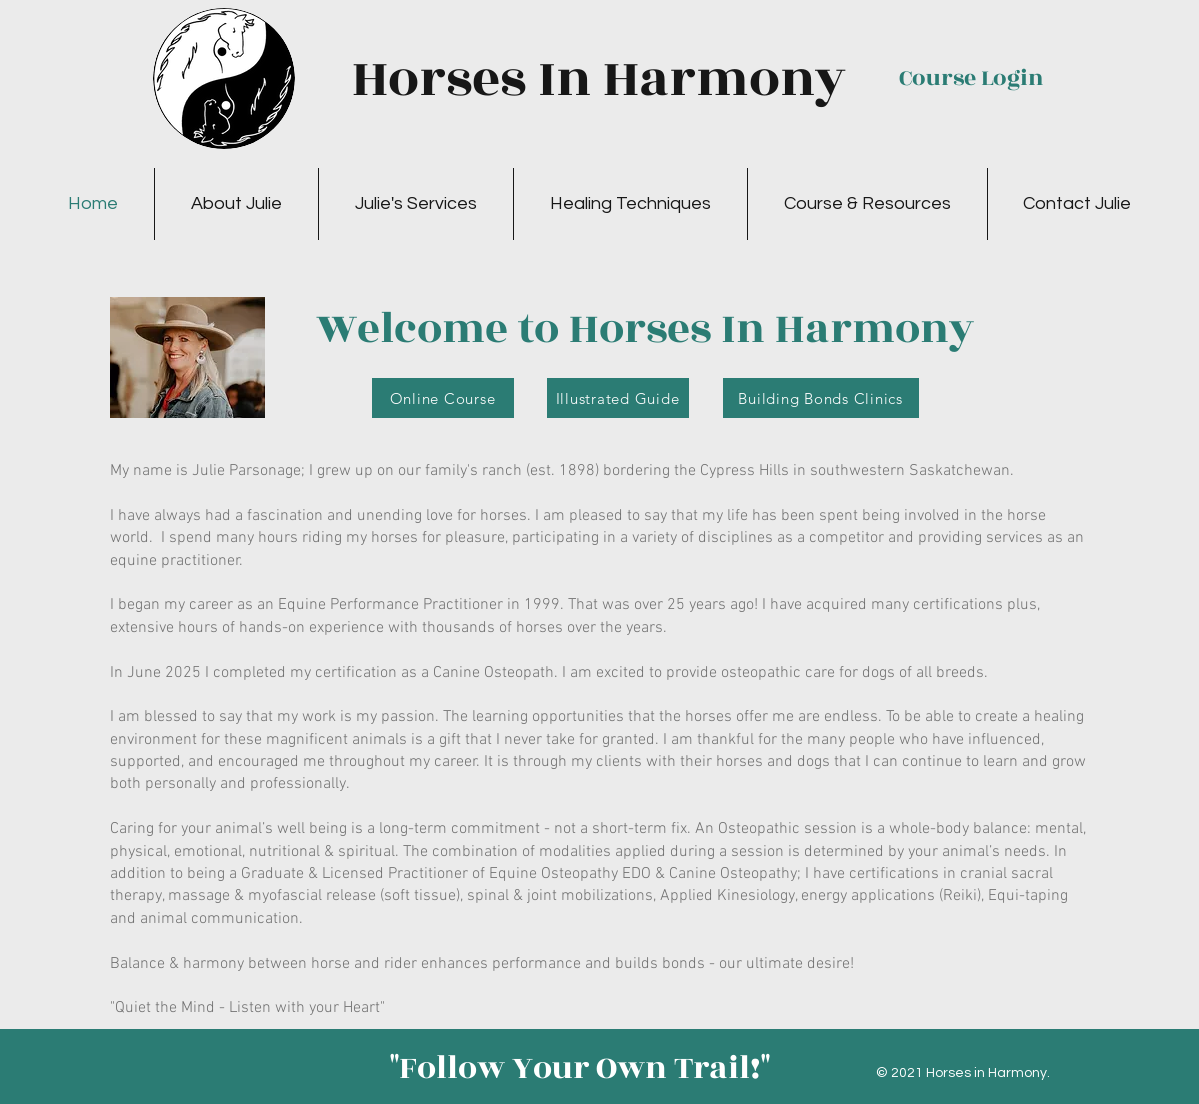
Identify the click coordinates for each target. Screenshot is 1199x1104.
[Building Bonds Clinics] (821, 398)
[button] (236, 204)
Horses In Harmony (599, 79)
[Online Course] (443, 398)
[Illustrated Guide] (618, 398)
